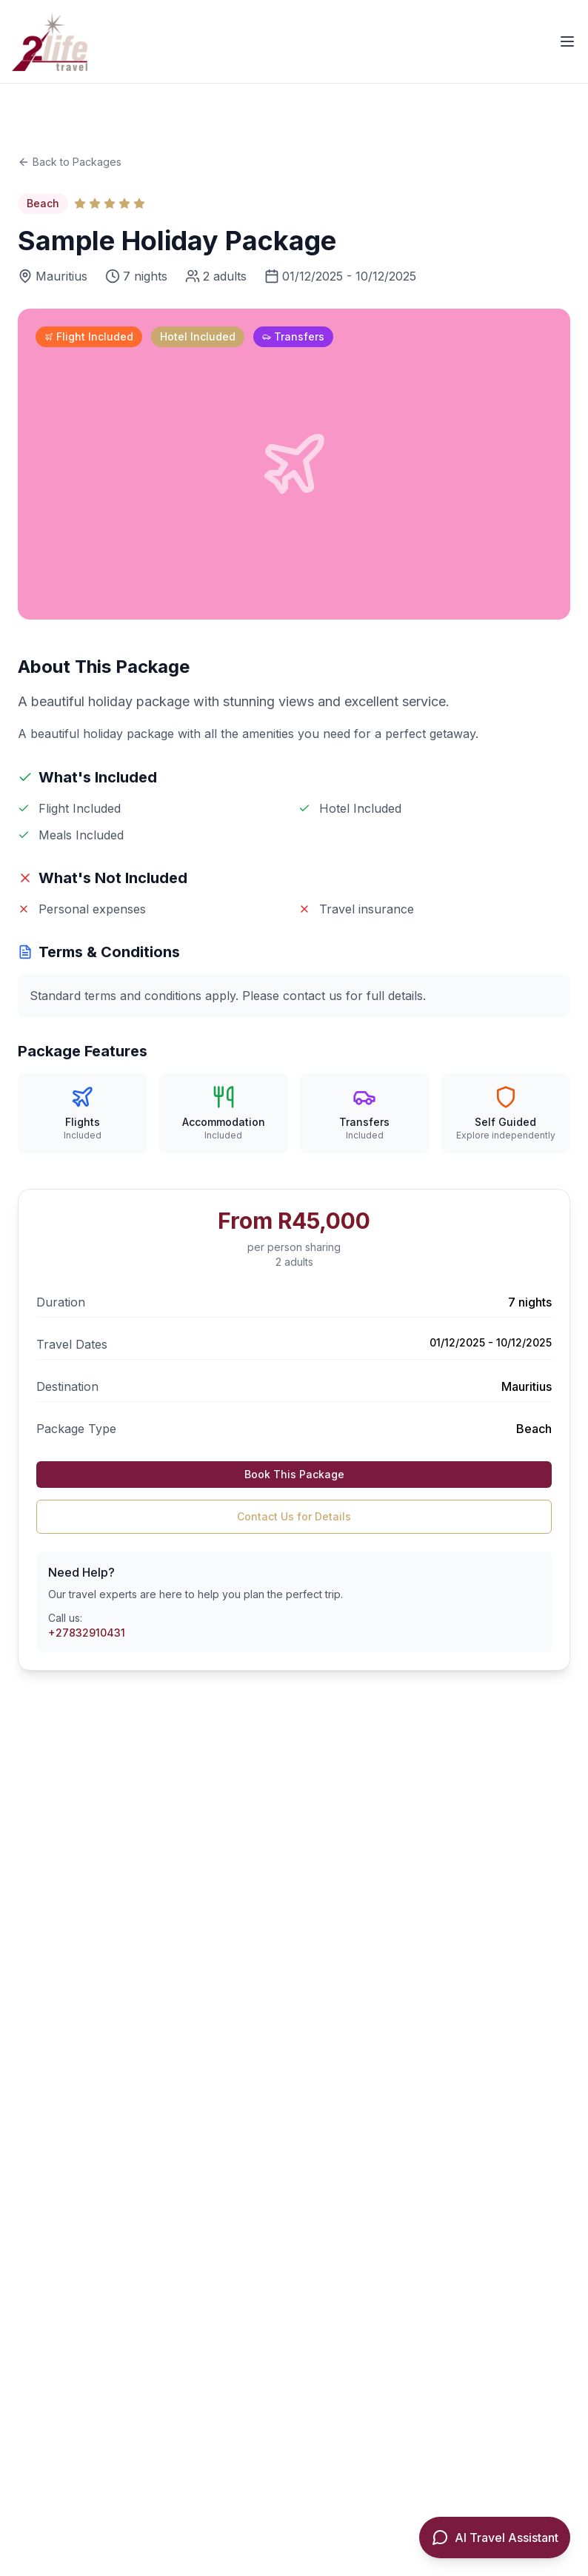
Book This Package (294, 1474)
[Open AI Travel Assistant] (494, 2537)
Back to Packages (69, 161)
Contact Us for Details (294, 1516)
